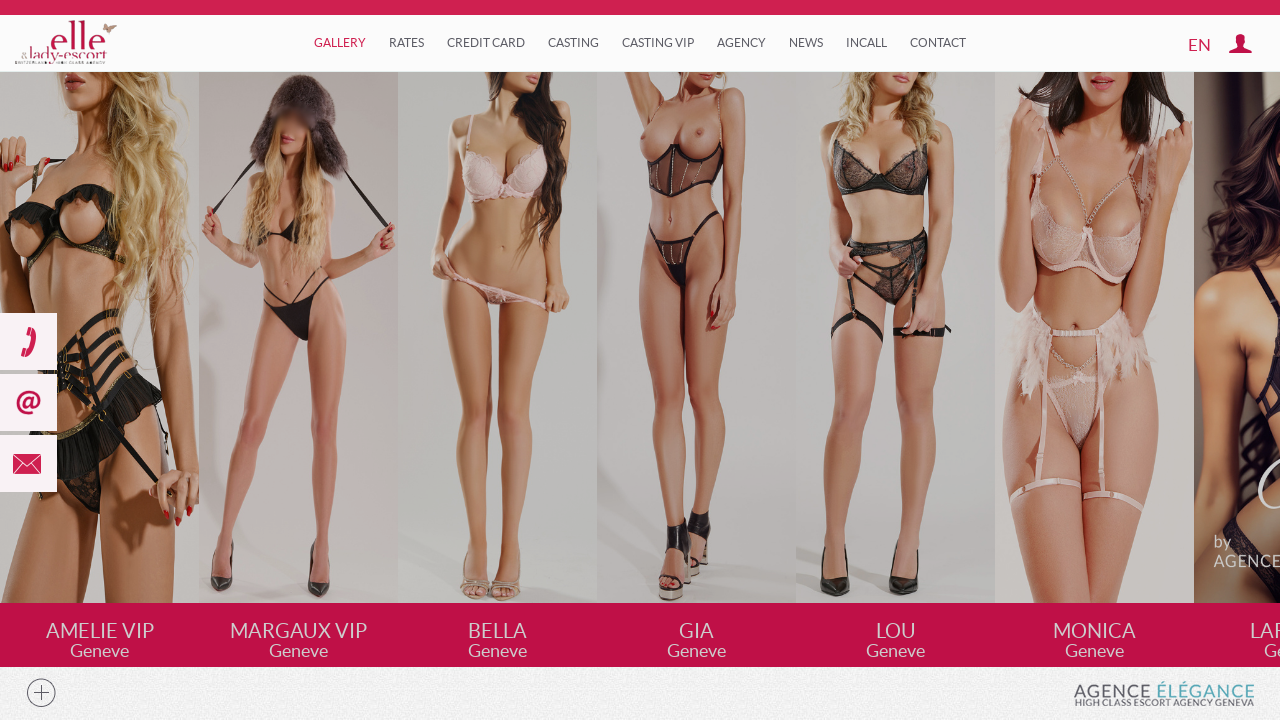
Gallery (340, 42)
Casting (573, 42)
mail (28, 463)
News (806, 42)
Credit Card (486, 42)
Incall (866, 42)
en (1199, 44)
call (28, 341)
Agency (741, 42)
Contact (938, 42)
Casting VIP (658, 42)
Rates (406, 42)
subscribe (28, 402)
